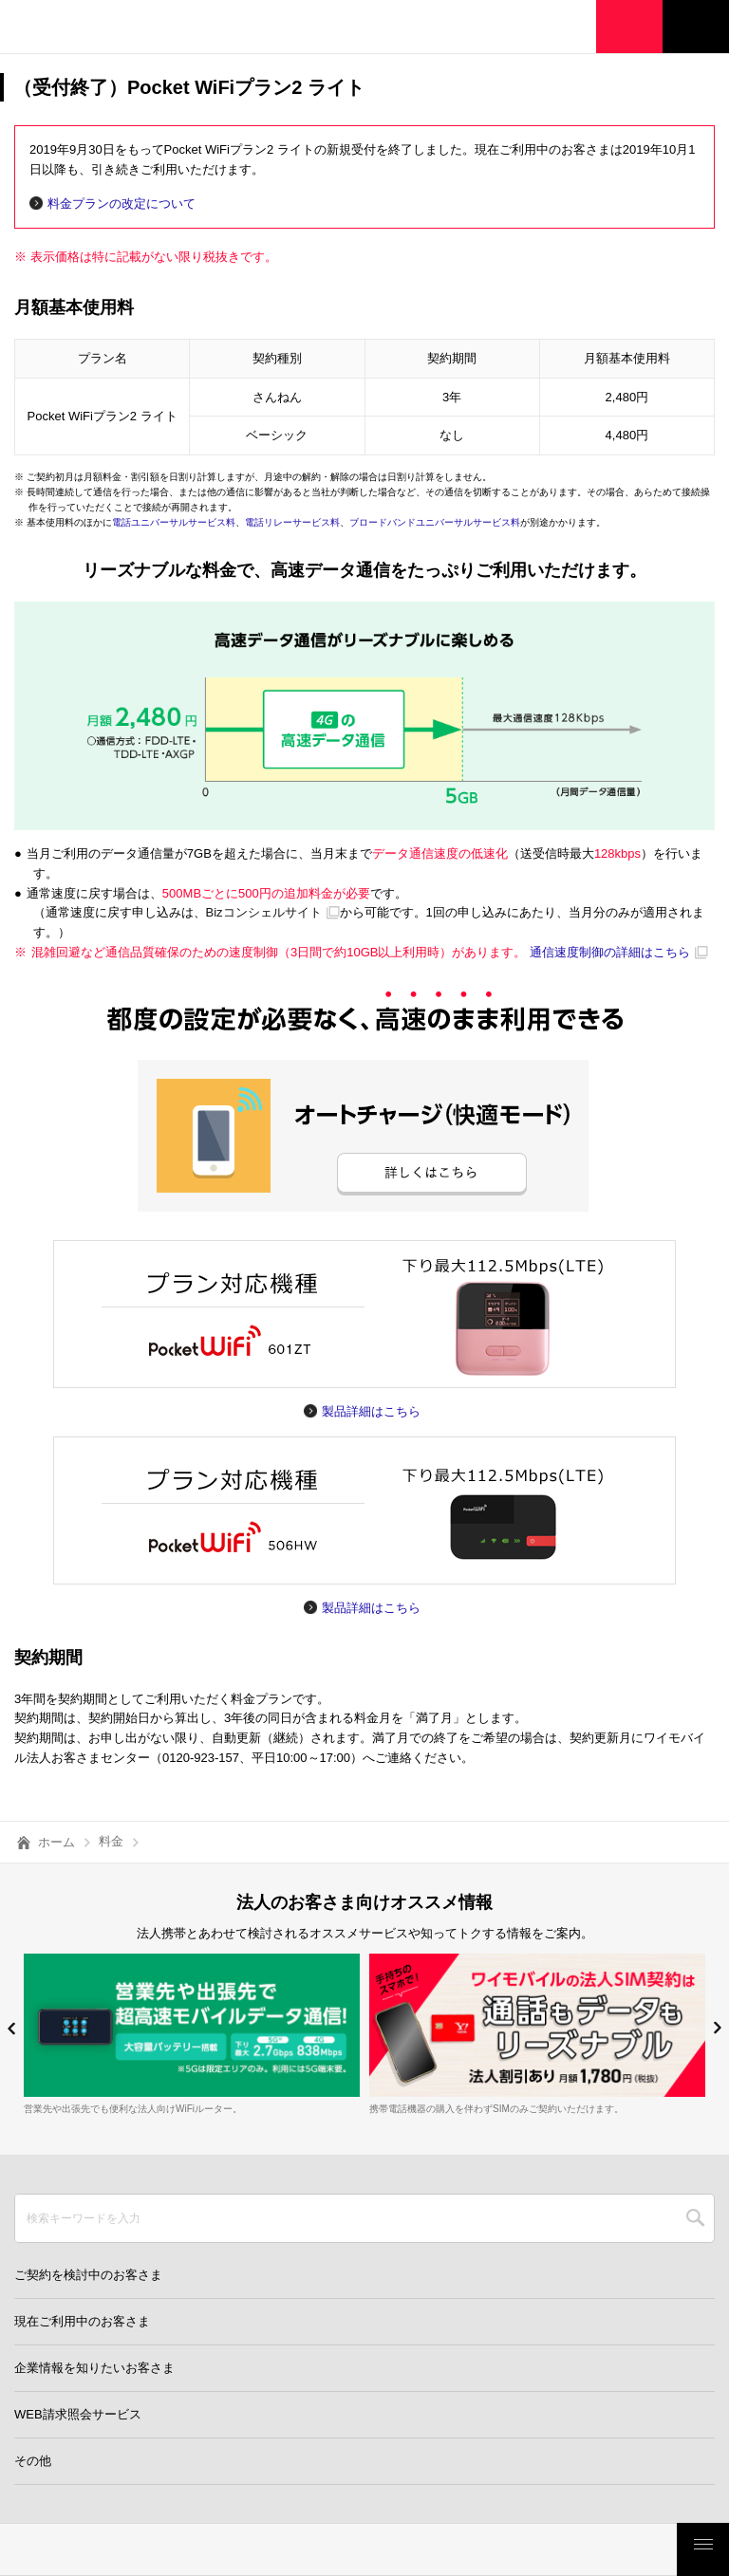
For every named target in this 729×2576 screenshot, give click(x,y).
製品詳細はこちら (371, 1411)
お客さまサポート (609, 2549)
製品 (203, 2549)
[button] (12, 2028)
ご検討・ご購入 (474, 2549)
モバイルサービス (338, 2549)
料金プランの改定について (121, 203)
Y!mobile (109, 29)
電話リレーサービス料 (292, 522)
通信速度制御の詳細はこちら (610, 952)
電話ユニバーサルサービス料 (173, 522)
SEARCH (695, 2218)
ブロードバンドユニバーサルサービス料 (434, 522)
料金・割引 (68, 2549)
